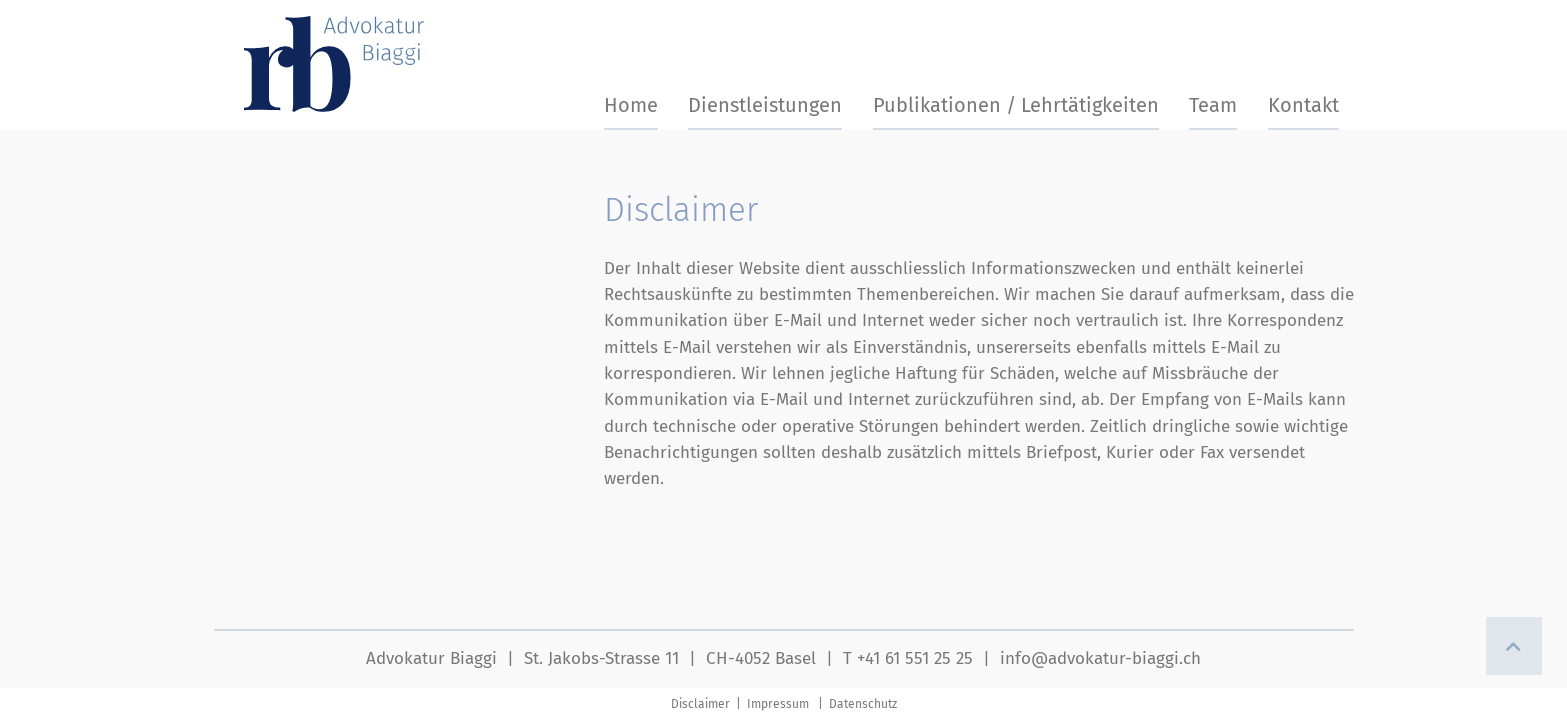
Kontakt (1303, 105)
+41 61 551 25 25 (915, 658)
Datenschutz (863, 704)
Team (1213, 105)
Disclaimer (702, 704)
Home (631, 105)
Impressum (778, 704)
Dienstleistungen (765, 105)
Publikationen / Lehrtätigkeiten (1016, 105)
